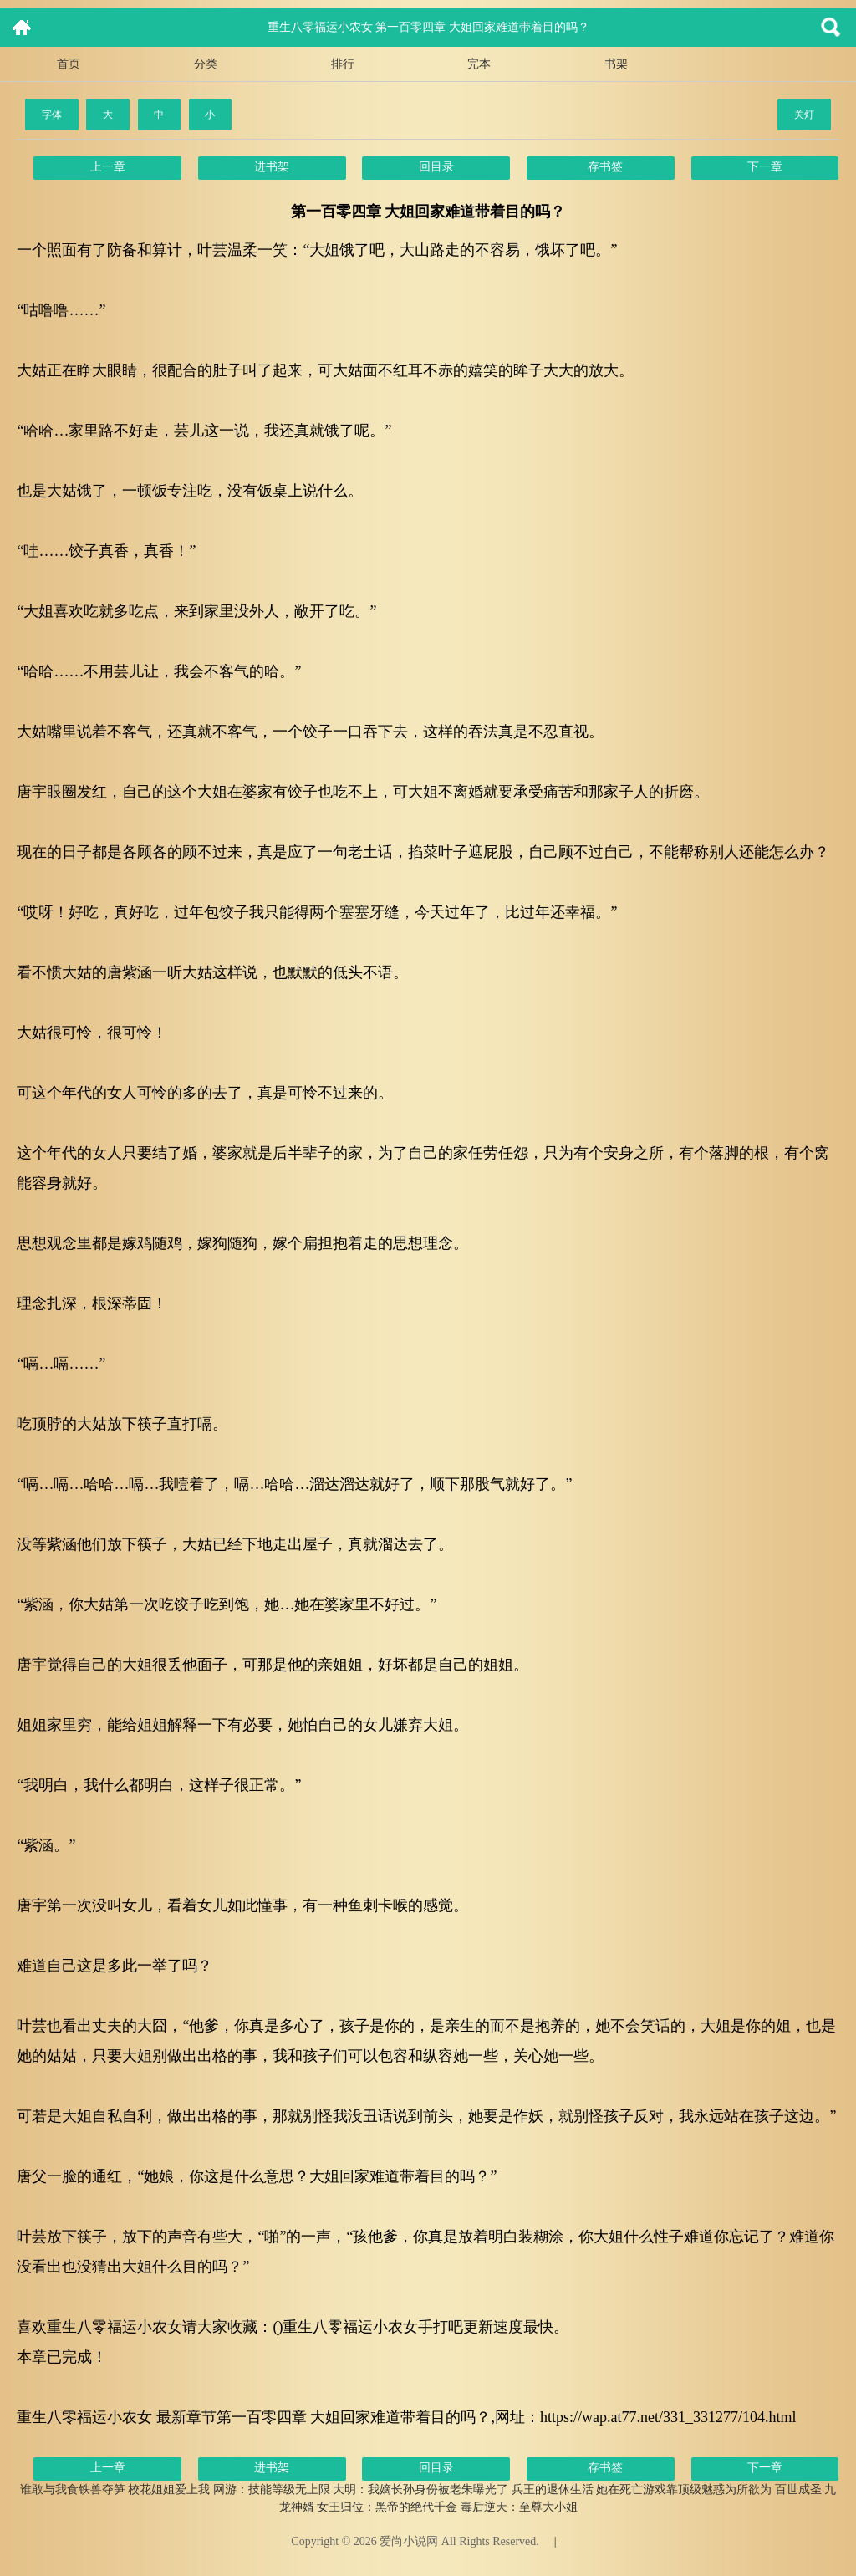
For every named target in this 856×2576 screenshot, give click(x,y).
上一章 (107, 167)
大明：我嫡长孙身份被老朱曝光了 (420, 2489)
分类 (205, 64)
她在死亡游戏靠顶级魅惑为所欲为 (684, 2489)
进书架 (271, 167)
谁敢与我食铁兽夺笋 (72, 2489)
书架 (616, 64)
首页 (68, 64)
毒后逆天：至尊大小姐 (519, 2507)
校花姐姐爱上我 (169, 2489)
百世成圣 (798, 2489)
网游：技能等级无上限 (271, 2489)
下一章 (764, 167)
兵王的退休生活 (553, 2489)
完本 (479, 64)
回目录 (436, 167)
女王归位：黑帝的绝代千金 (387, 2507)
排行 (342, 64)
